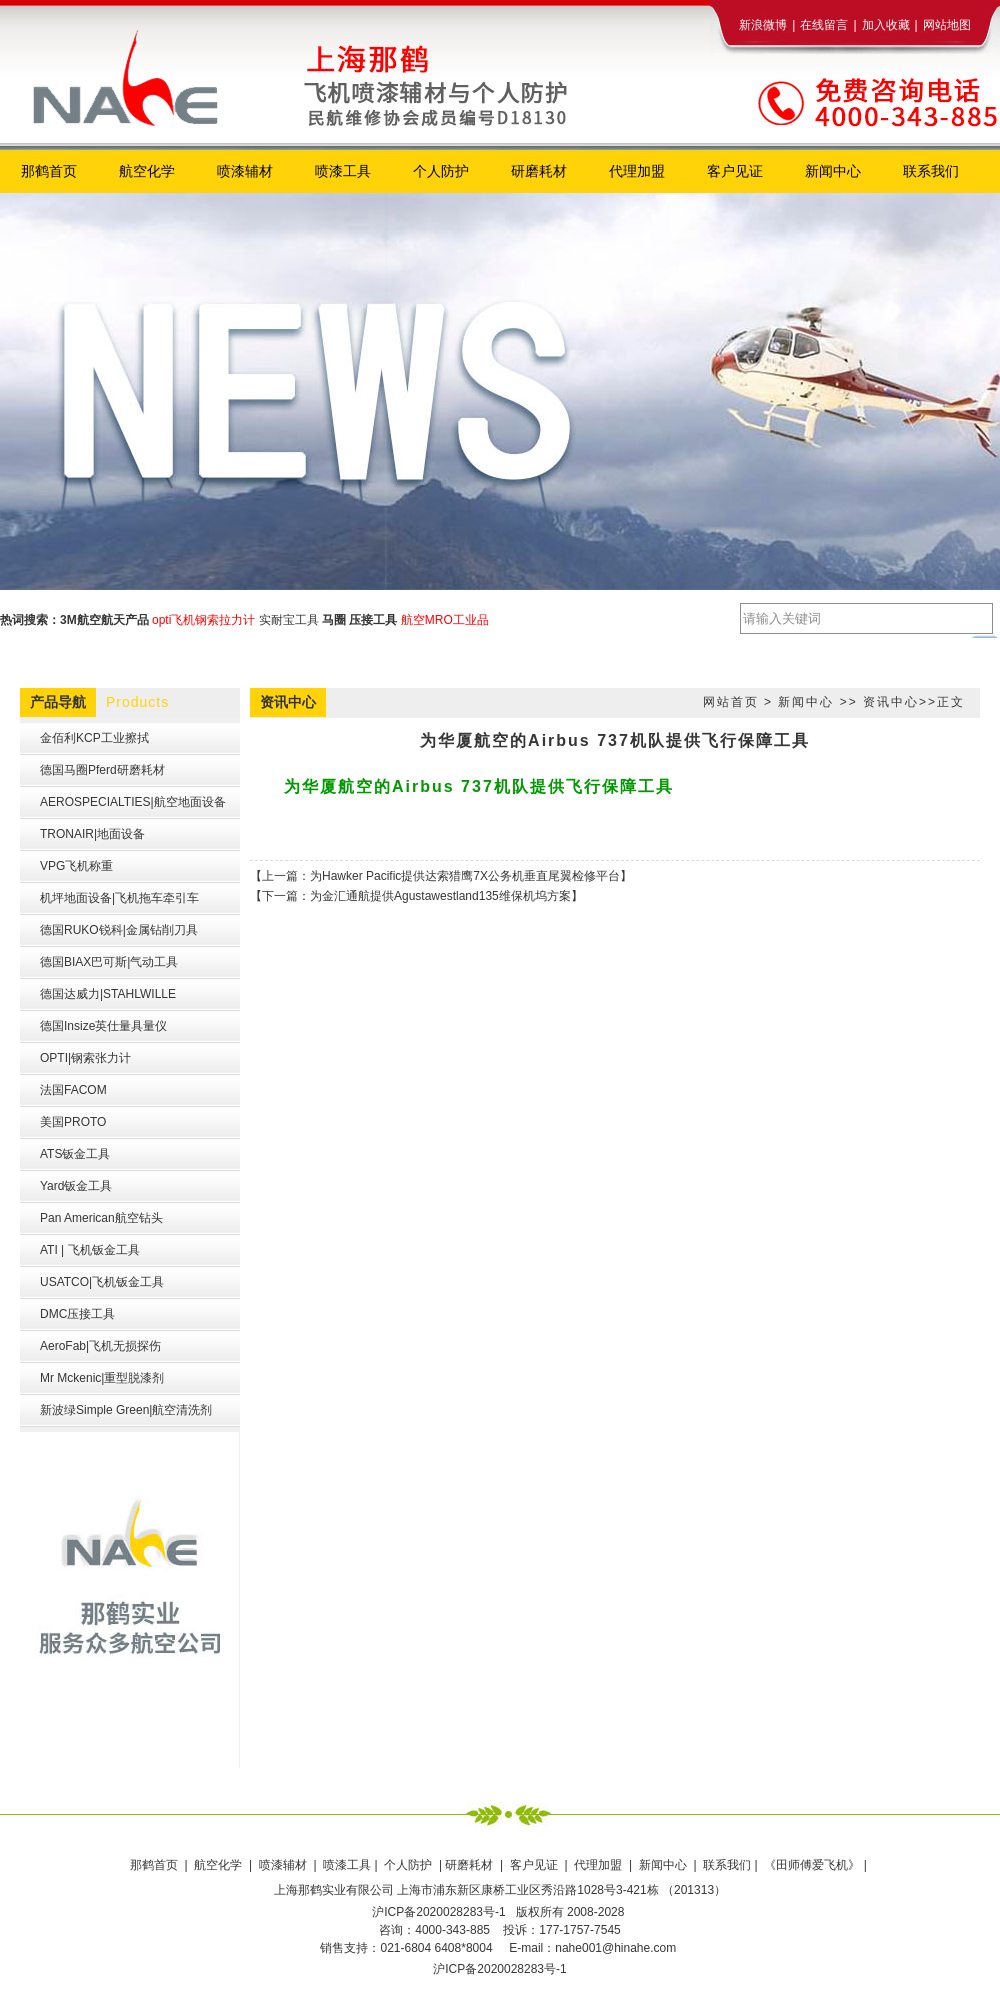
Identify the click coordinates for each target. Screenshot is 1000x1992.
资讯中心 (891, 702)
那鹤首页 (155, 1865)
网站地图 (947, 25)
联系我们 (727, 1865)
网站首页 (731, 702)
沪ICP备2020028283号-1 (499, 1969)
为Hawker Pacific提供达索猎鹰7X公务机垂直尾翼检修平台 (465, 876)
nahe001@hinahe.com (615, 1948)
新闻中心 (806, 702)
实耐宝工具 (289, 620)
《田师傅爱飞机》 (813, 1865)
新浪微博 (763, 25)
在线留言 (824, 25)
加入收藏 (886, 25)
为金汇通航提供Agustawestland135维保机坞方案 (440, 896)
